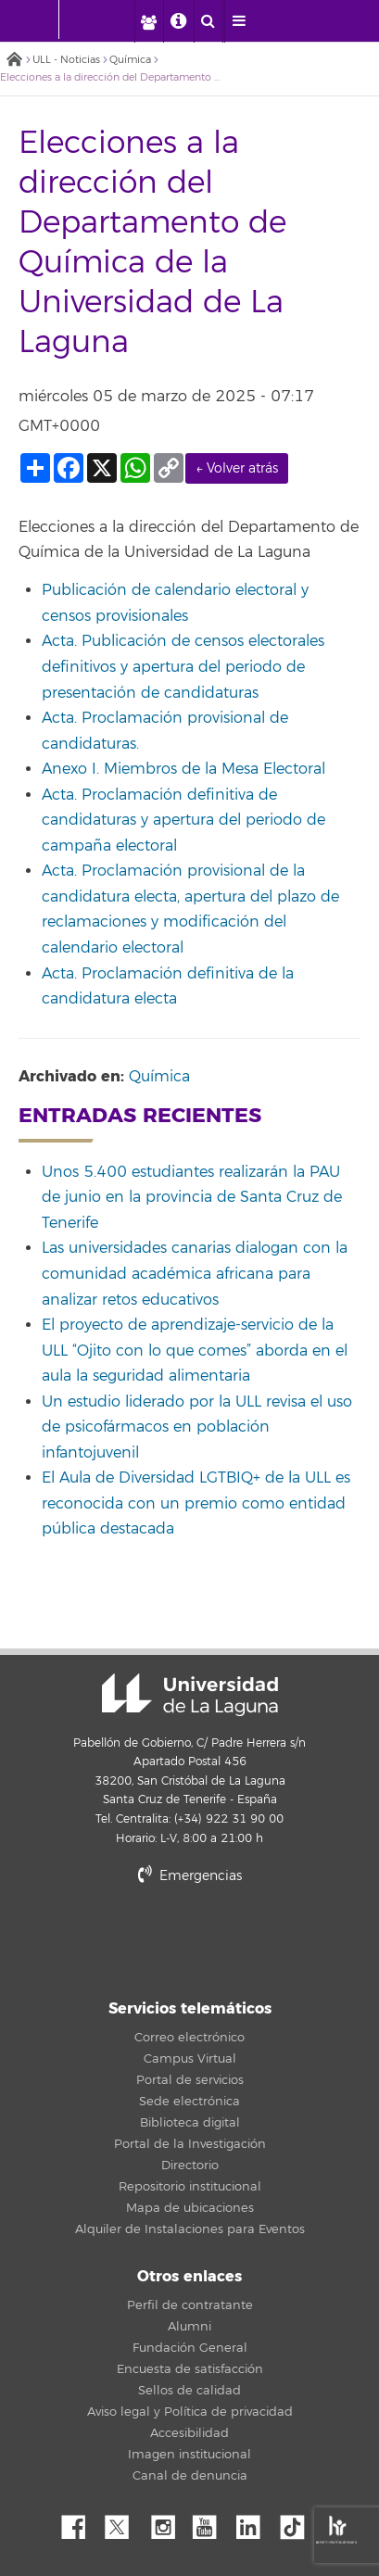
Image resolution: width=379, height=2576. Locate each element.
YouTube (211, 2522)
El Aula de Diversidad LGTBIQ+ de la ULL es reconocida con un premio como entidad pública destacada (196, 1503)
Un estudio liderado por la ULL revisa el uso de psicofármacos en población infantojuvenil (197, 1427)
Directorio (190, 2165)
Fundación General (190, 2348)
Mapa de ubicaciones (190, 2208)
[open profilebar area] (148, 21)
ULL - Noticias (66, 60)
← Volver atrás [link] (237, 468)
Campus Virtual (190, 2059)
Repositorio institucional (190, 2186)
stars (190, 1940)
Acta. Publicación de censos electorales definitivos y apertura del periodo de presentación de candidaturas (183, 666)
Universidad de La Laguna (190, 1694)
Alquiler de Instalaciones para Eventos (190, 2229)
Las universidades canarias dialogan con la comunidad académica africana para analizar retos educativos (194, 1273)
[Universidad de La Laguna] (110, 19)
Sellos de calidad (189, 2390)
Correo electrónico (189, 2037)
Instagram (167, 2522)
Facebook (80, 2522)
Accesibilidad (189, 2433)
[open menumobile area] (239, 21)
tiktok (298, 2522)
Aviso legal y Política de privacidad (190, 2412)
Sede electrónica (189, 2101)
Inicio (14, 60)
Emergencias (190, 1876)
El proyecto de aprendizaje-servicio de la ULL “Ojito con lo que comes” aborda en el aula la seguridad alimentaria (194, 1350)
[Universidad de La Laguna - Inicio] (40, 19)
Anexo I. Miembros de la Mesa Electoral (183, 769)
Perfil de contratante (190, 2305)
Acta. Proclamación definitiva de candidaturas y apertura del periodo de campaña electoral (183, 820)
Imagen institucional (189, 2454)
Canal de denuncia (190, 2476)
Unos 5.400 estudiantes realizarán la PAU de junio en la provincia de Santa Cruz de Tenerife (192, 1197)
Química (130, 60)
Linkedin (254, 2522)
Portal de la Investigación (190, 2144)
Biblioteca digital (190, 2122)
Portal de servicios (190, 2080)
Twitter (124, 2522)
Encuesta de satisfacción (190, 2369)
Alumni (189, 2326)
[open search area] (208, 21)
